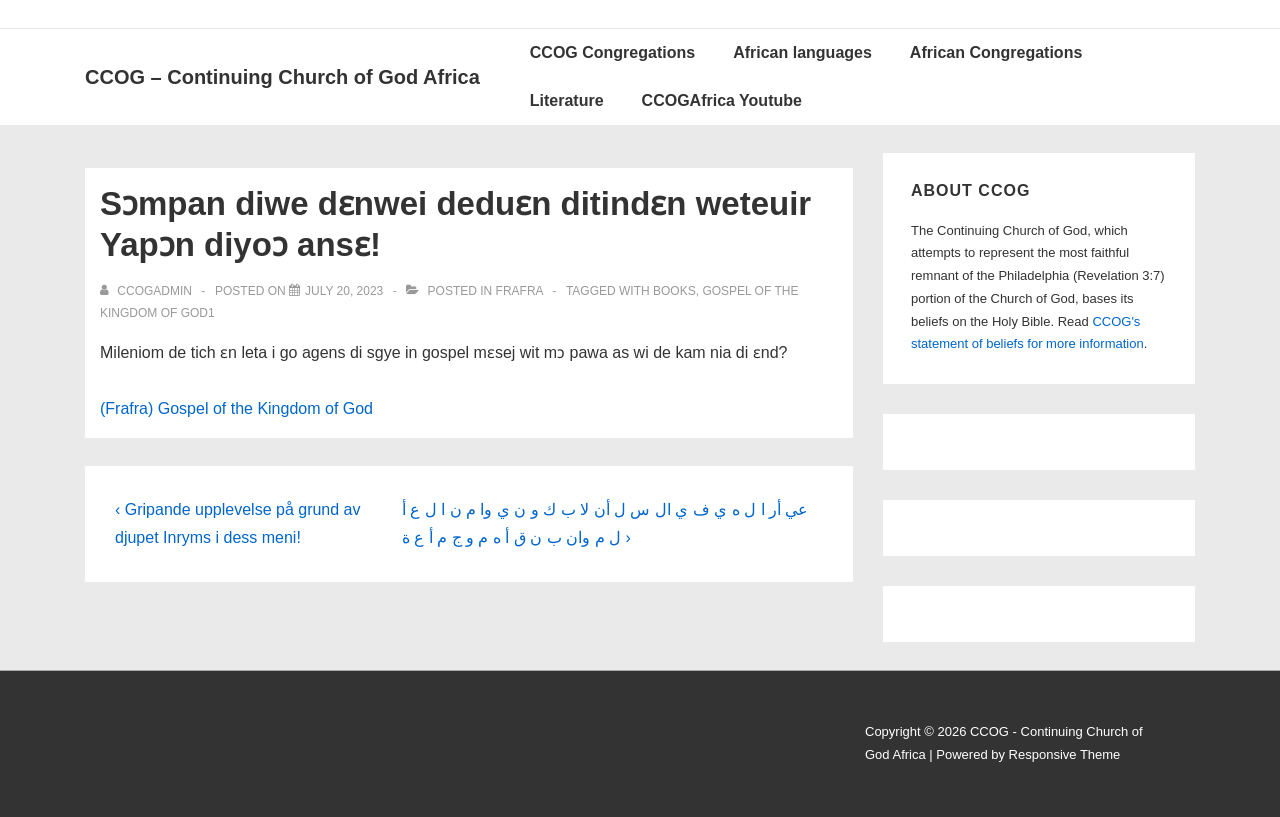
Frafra (519, 291)
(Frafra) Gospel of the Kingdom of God (236, 408)
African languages (802, 52)
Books (674, 291)
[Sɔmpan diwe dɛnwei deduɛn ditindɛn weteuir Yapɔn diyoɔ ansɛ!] (344, 291)
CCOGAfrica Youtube (722, 100)
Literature (567, 100)
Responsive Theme (1065, 754)
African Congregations (996, 52)
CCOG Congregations (612, 52)
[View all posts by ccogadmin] (147, 291)
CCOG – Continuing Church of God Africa (282, 77)
